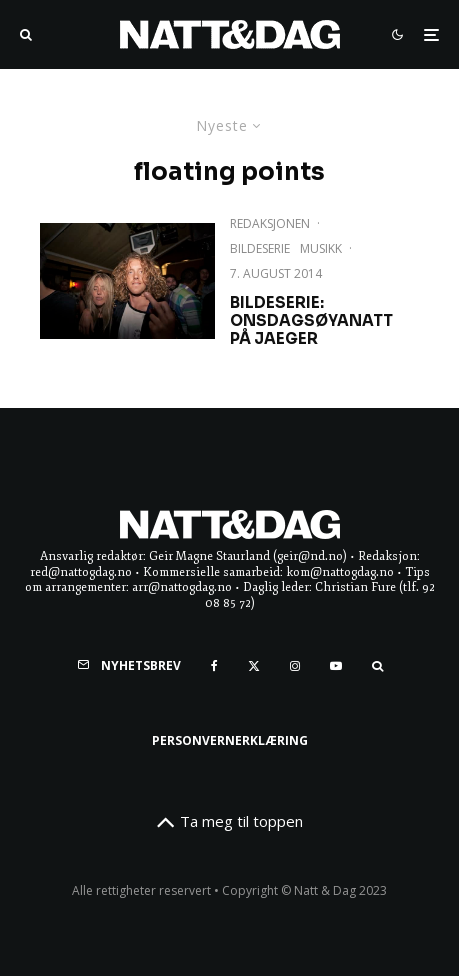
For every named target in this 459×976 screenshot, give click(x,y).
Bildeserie (260, 248)
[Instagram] (295, 666)
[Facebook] (214, 666)
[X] (254, 666)
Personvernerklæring (230, 740)
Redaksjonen (270, 223)
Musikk (321, 248)
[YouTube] (336, 666)
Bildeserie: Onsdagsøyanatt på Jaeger (311, 321)
